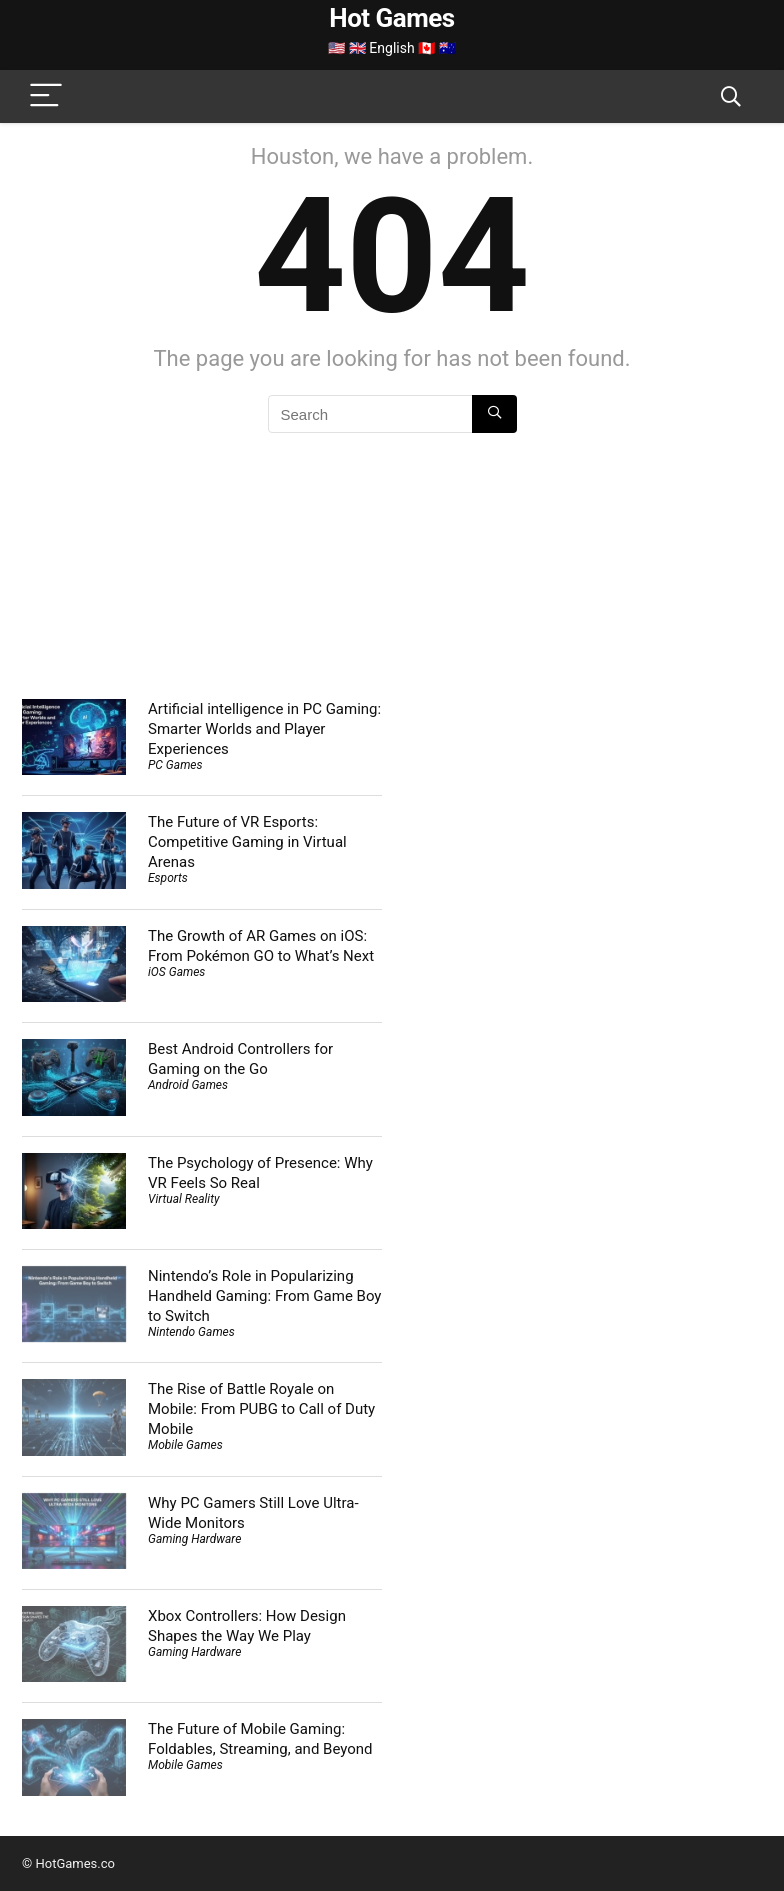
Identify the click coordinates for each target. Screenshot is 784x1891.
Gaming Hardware (194, 1539)
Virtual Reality (183, 1199)
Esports (168, 878)
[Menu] (46, 96)
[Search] (731, 96)
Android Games (188, 1085)
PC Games (175, 765)
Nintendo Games (191, 1332)
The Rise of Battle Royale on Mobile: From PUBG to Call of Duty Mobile (261, 1409)
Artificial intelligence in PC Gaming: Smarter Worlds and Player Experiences (264, 729)
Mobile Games (185, 1445)
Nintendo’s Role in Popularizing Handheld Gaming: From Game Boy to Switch (264, 1296)
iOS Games (176, 972)
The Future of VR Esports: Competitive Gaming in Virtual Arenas (247, 842)
